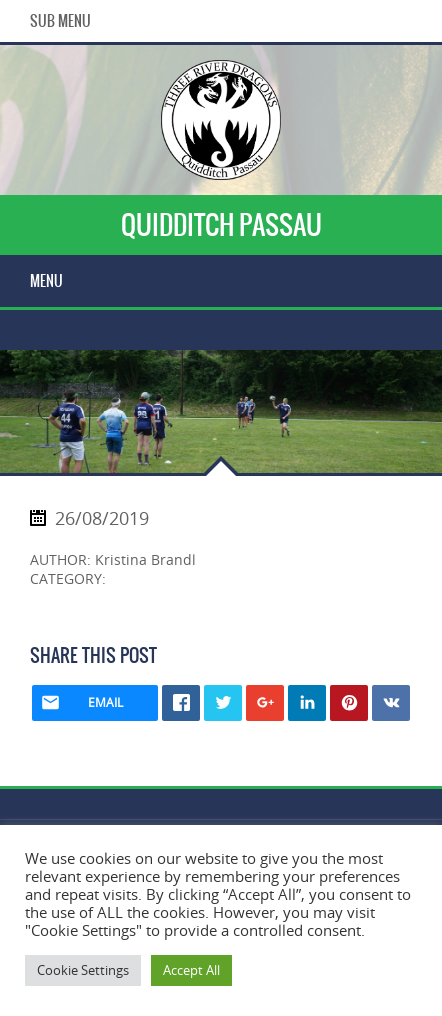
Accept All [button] (191, 970)
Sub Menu (60, 21)
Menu (46, 281)
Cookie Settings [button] (83, 970)
